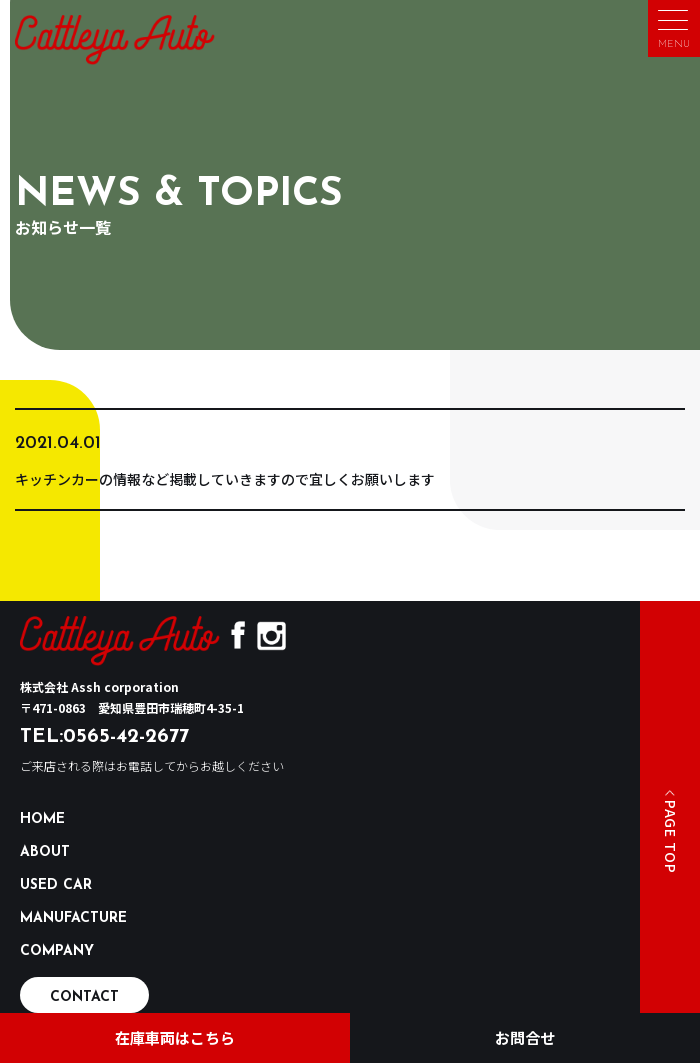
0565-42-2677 (126, 737)
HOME (42, 819)
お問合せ (525, 1037)
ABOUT (45, 852)
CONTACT (84, 997)
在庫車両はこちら (175, 1037)
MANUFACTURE (73, 918)
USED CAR (56, 885)
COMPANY (57, 951)
